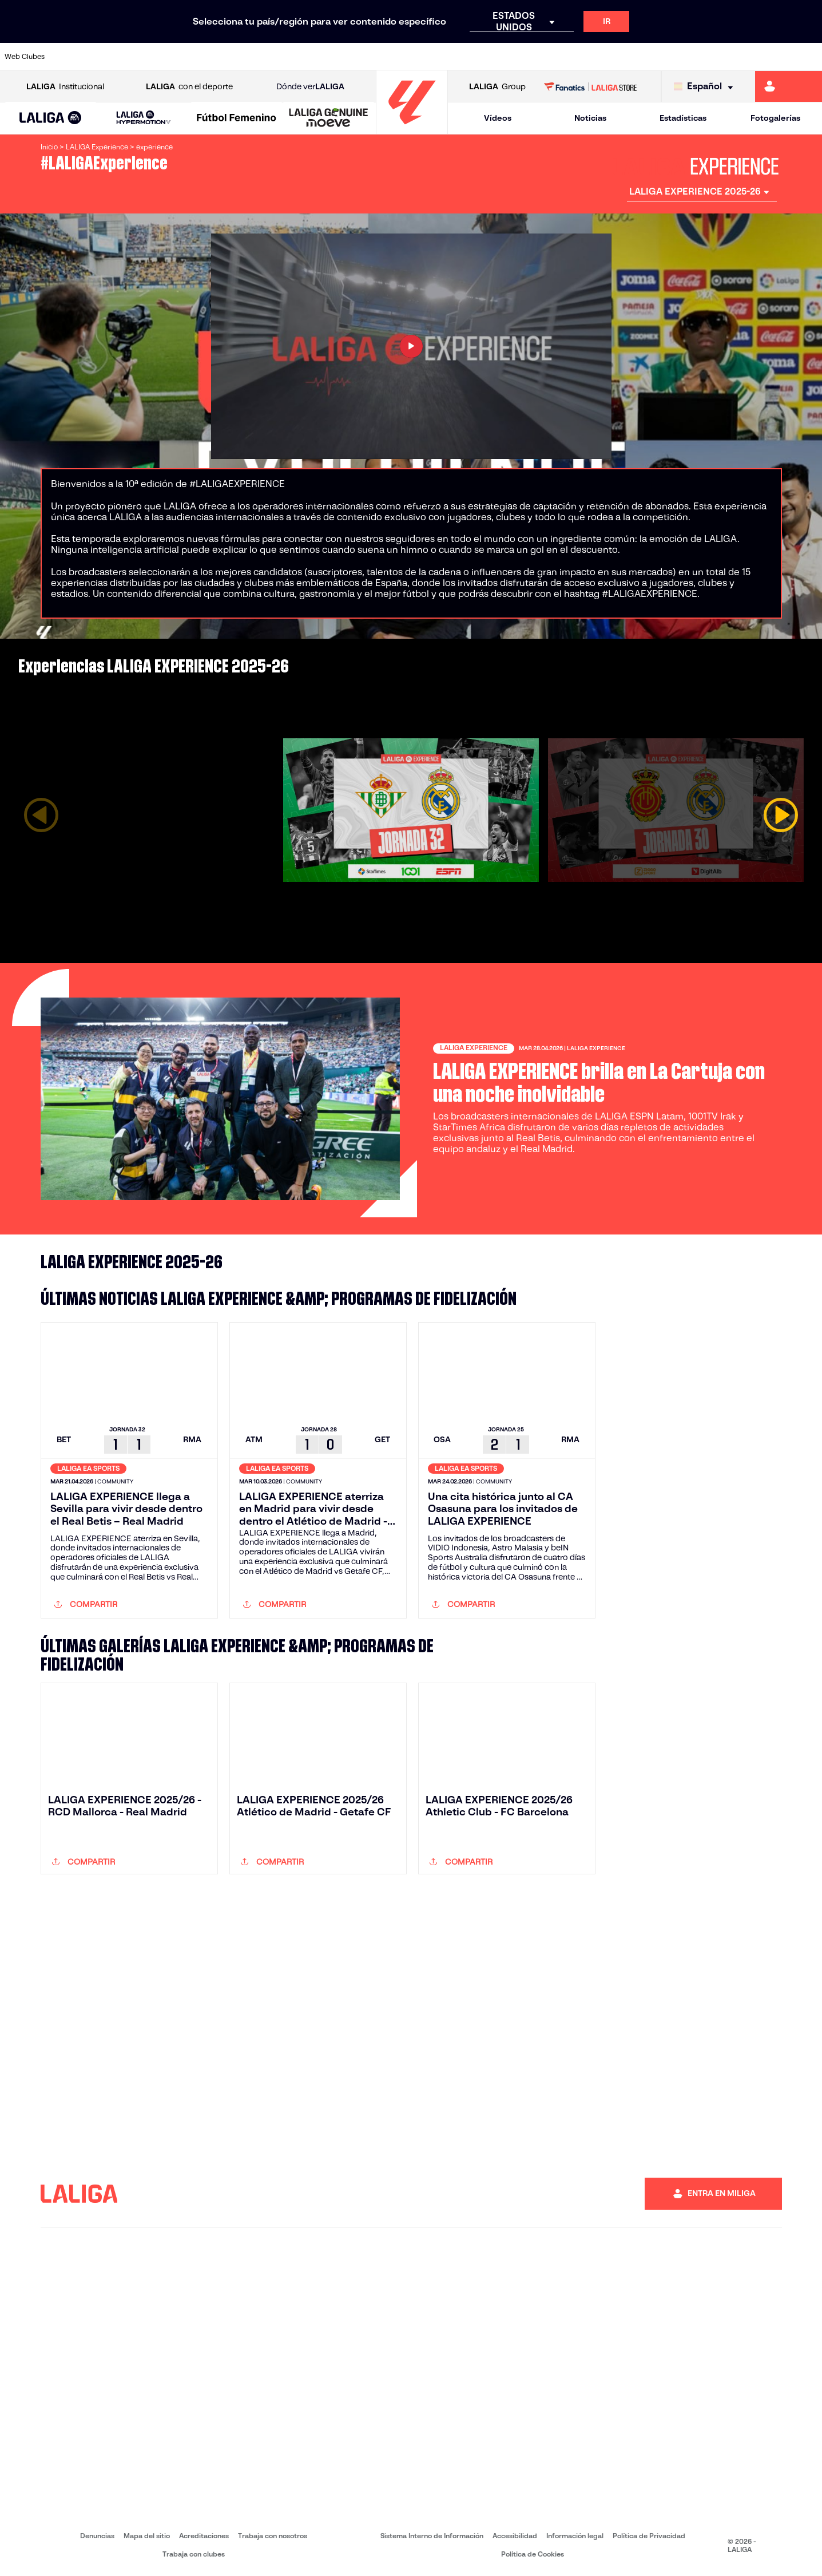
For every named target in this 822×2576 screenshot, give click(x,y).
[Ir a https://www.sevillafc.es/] (731, 56)
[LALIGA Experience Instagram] (693, 1262)
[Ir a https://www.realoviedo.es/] (654, 56)
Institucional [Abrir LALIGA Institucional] (65, 87)
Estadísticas (683, 117)
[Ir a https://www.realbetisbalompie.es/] (577, 56)
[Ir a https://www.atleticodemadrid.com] (113, 56)
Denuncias (97, 2535)
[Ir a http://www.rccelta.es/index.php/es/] (461, 56)
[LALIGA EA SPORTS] (51, 118)
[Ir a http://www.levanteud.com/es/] (383, 56)
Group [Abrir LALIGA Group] (497, 87)
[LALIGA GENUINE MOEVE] (329, 118)
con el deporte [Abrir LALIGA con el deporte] (189, 87)
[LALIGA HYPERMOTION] (143, 118)
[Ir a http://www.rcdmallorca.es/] (538, 56)
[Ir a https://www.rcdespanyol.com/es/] (500, 56)
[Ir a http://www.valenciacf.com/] (770, 56)
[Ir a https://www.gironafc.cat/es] (345, 56)
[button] (51, 118)
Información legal (574, 2535)
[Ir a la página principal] (411, 129)
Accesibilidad (515, 2535)
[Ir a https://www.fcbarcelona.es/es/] (267, 56)
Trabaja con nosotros (272, 2535)
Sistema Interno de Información (431, 2535)
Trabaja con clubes (193, 2554)
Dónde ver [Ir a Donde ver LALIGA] (310, 87)
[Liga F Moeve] (236, 118)
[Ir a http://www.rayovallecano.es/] (422, 56)
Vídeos (497, 117)
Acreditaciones (204, 2535)
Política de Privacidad (649, 2535)
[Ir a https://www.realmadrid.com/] (615, 56)
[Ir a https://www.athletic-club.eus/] (75, 56)
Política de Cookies (532, 2554)
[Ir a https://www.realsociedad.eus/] (692, 56)
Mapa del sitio (147, 2535)
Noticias (590, 117)
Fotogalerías (775, 117)
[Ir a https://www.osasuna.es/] (152, 56)
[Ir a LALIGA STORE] (590, 86)
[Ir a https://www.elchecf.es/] (229, 56)
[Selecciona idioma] (706, 87)
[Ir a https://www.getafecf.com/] (306, 56)
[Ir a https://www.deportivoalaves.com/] (190, 56)
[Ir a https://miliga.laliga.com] (788, 86)
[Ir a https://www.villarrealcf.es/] (808, 56)
